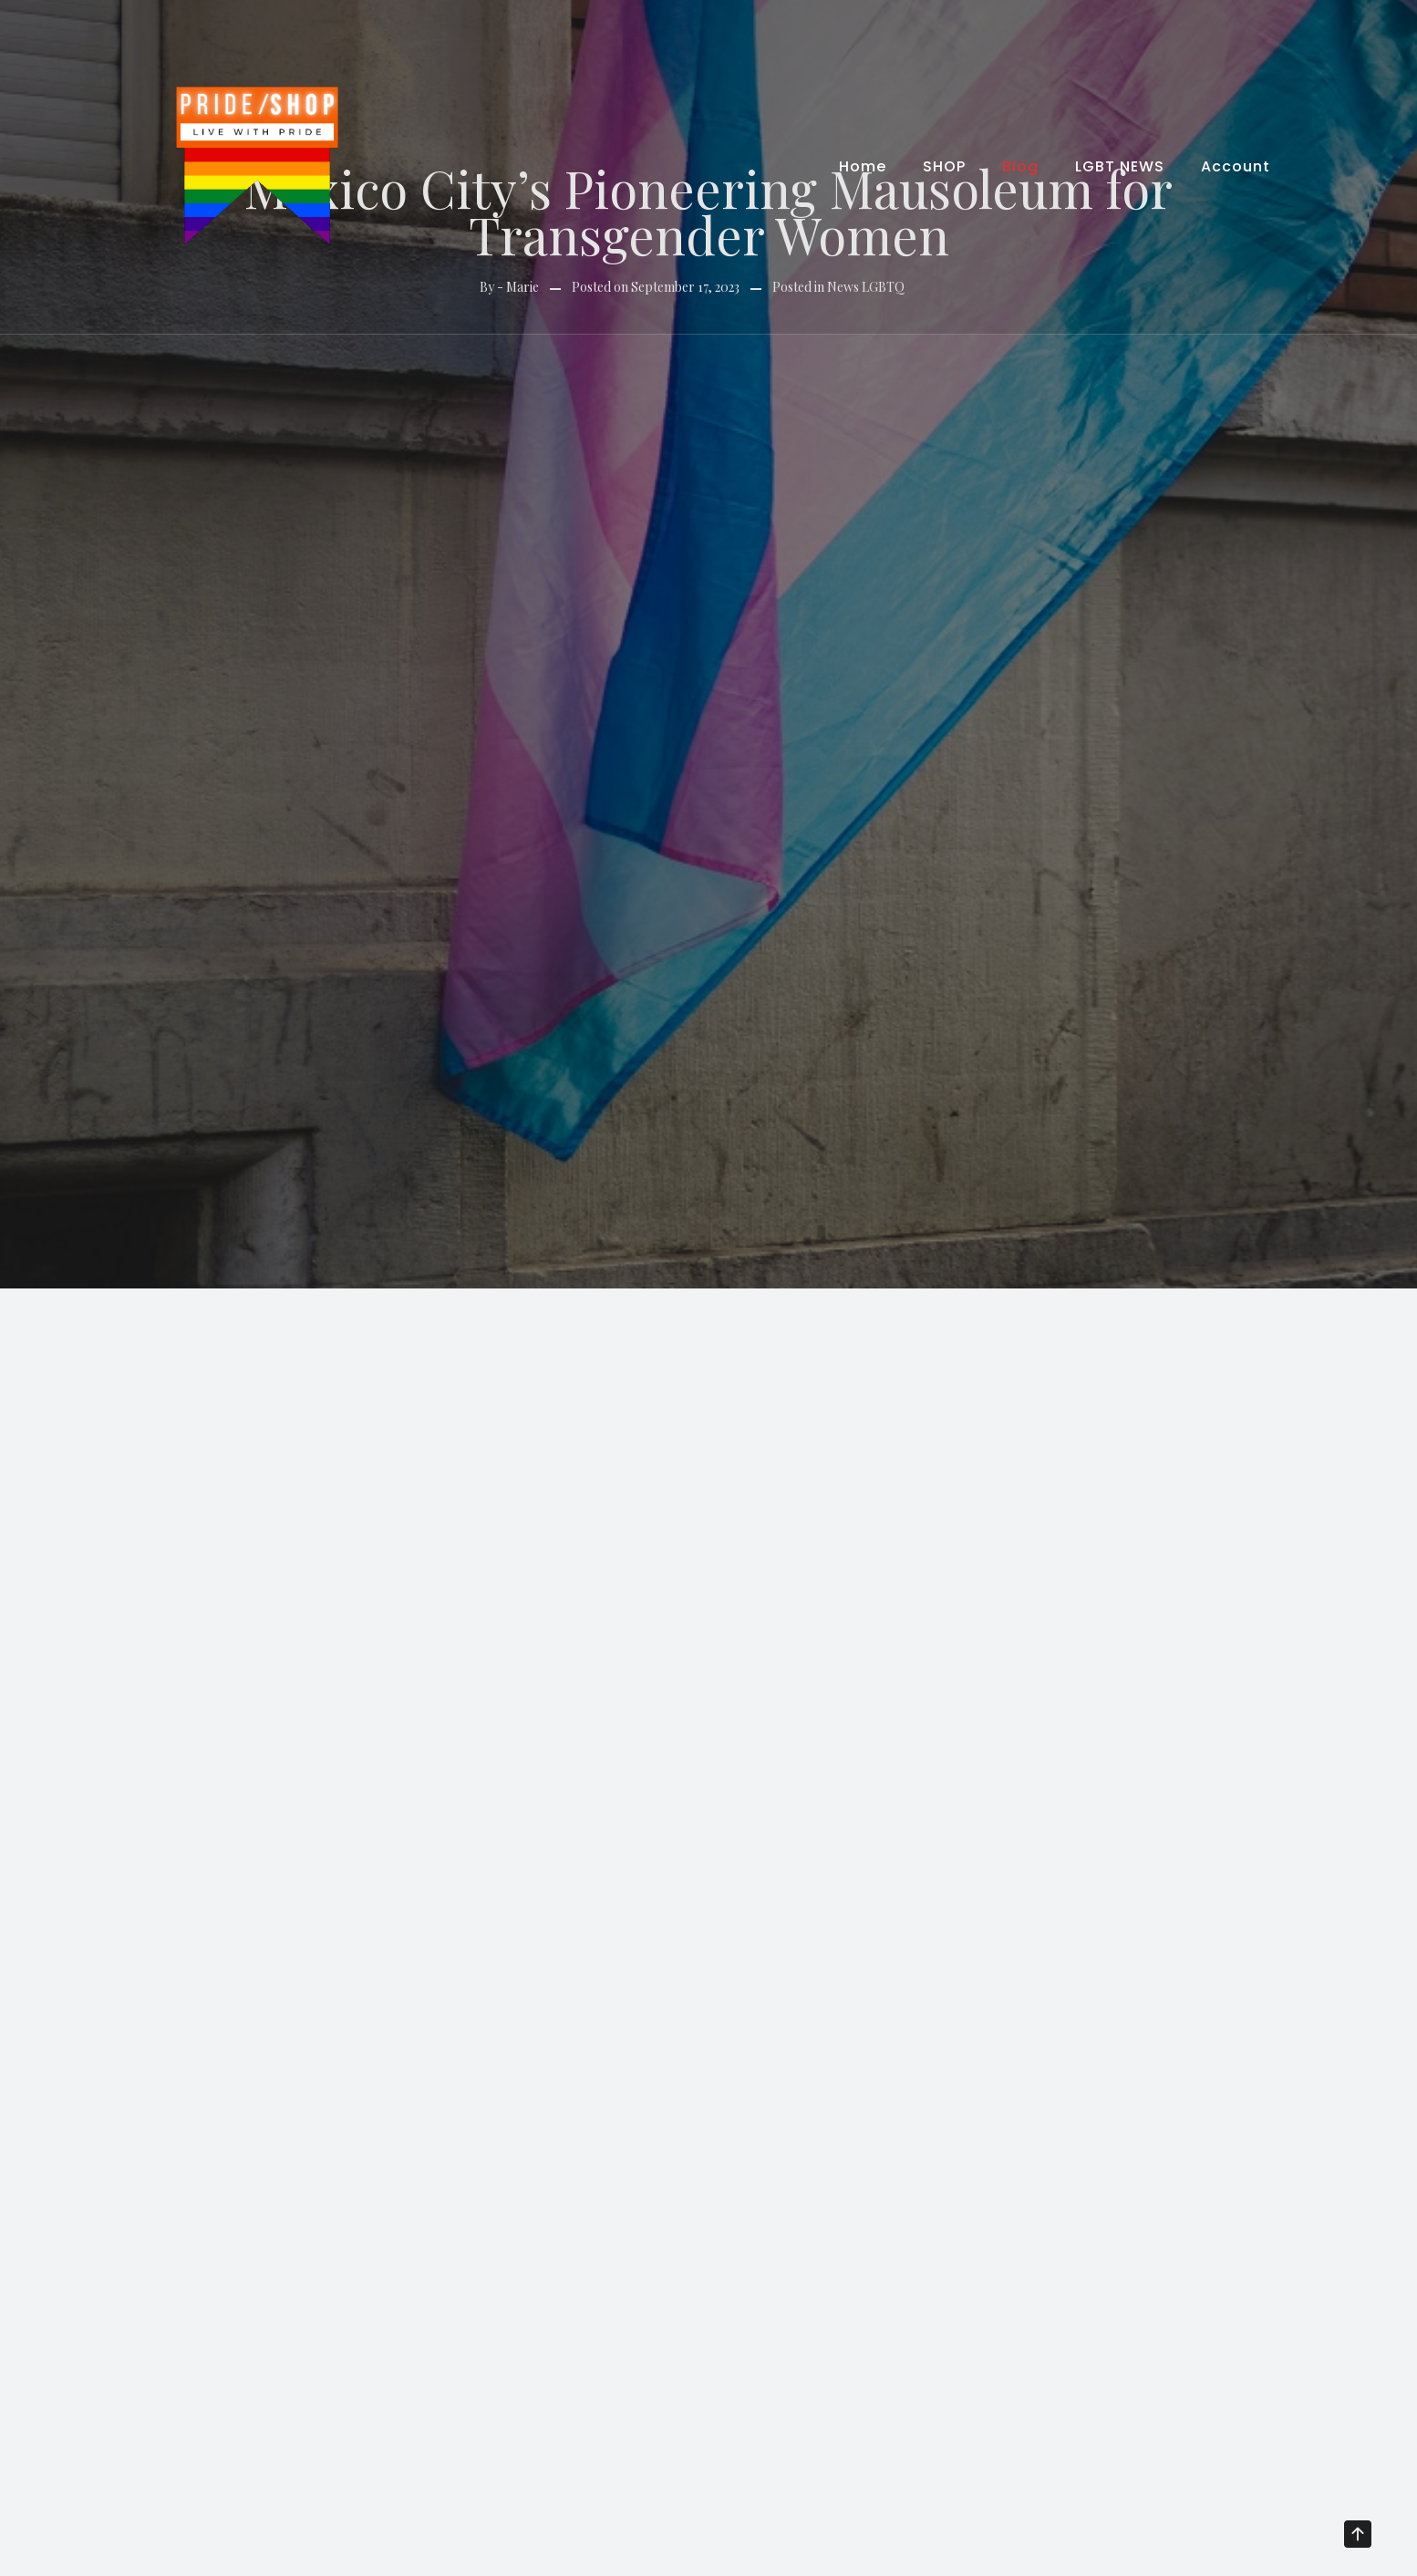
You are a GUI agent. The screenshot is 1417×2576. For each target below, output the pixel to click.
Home (862, 166)
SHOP (944, 166)
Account (1235, 166)
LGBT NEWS (1119, 166)
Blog (1020, 166)
